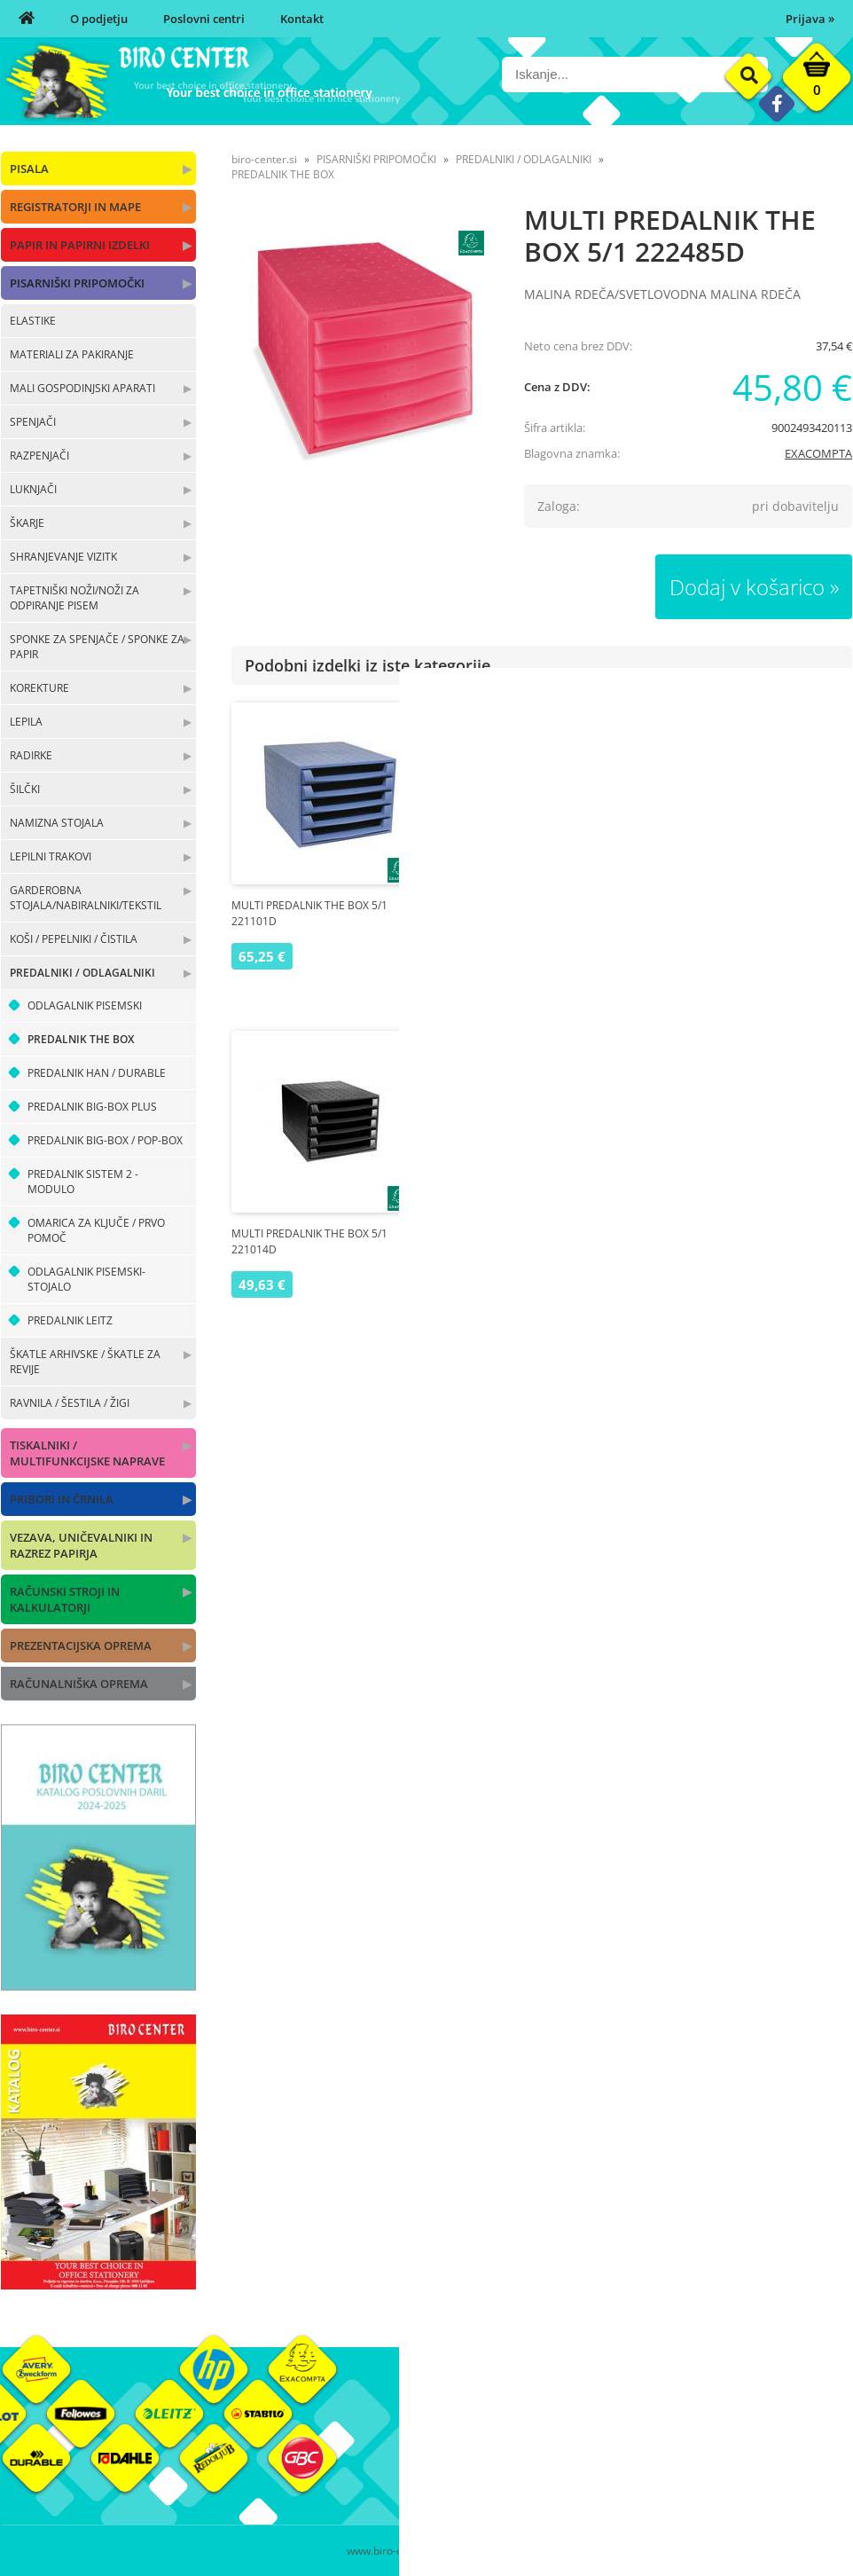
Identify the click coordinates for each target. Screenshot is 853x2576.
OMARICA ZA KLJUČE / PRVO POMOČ (96, 1230)
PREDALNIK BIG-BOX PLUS (92, 1106)
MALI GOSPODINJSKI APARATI (82, 388)
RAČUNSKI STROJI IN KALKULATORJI (65, 1599)
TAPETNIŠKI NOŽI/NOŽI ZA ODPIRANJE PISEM (74, 598)
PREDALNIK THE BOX (80, 1039)
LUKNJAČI (33, 489)
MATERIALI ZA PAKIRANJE (72, 354)
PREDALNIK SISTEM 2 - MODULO (82, 1181)
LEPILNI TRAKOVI (50, 856)
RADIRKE (31, 755)
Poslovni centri (204, 19)
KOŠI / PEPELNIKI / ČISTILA (73, 938)
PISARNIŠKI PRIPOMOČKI (77, 283)
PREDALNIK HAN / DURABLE (96, 1072)
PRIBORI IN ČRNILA (61, 1499)
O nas (441, 2424)
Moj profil (594, 2424)
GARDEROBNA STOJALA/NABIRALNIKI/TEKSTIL (85, 898)
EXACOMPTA (818, 453)
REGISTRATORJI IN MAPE (75, 207)
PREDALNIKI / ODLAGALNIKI (82, 972)
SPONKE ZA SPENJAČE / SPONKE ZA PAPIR (97, 647)
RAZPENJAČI (39, 455)
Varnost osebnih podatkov (638, 2478)
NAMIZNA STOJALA (57, 822)
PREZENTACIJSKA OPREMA (81, 1645)
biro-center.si (264, 159)
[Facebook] (776, 103)
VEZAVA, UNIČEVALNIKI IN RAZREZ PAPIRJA (81, 1545)
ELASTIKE (33, 320)
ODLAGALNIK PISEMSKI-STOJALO (86, 1279)
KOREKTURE (39, 687)
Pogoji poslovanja (614, 2451)
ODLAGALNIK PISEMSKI (84, 1005)
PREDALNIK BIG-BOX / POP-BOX (105, 1140)
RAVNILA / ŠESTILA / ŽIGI (69, 1402)
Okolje (727, 2424)
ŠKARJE (27, 522)
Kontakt (302, 19)
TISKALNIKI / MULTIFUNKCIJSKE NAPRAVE (87, 1453)
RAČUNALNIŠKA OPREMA (79, 1684)
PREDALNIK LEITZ (70, 1320)
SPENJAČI (33, 421)
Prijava (810, 19)
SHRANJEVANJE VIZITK (63, 556)
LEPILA (26, 721)
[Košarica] (816, 81)
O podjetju (99, 19)
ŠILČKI (25, 789)
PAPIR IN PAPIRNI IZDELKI (80, 245)
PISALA (29, 169)
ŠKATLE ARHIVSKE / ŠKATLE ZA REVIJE (85, 1362)
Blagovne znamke (756, 2451)
